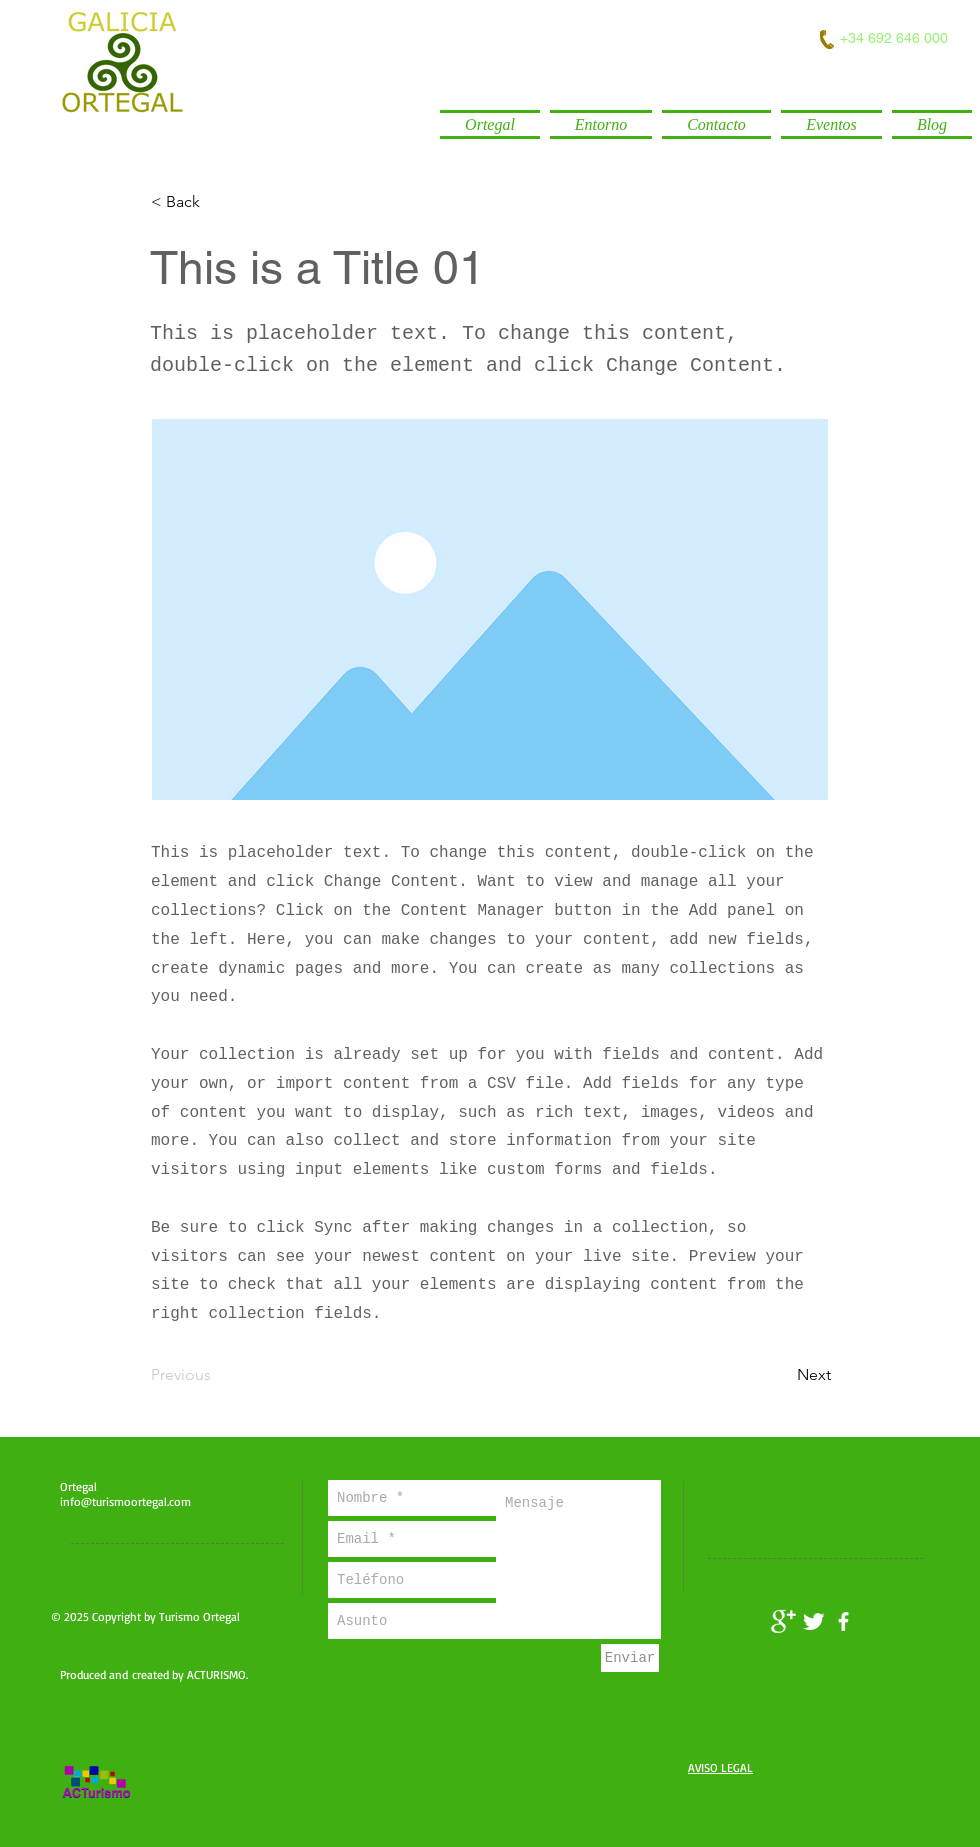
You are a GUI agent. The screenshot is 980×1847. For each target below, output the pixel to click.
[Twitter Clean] (813, 1621)
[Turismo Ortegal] (783, 1621)
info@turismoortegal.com (125, 1501)
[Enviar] (630, 1658)
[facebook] (843, 1621)
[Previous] (217, 1375)
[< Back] (217, 202)
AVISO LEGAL (720, 1767)
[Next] (781, 1375)
